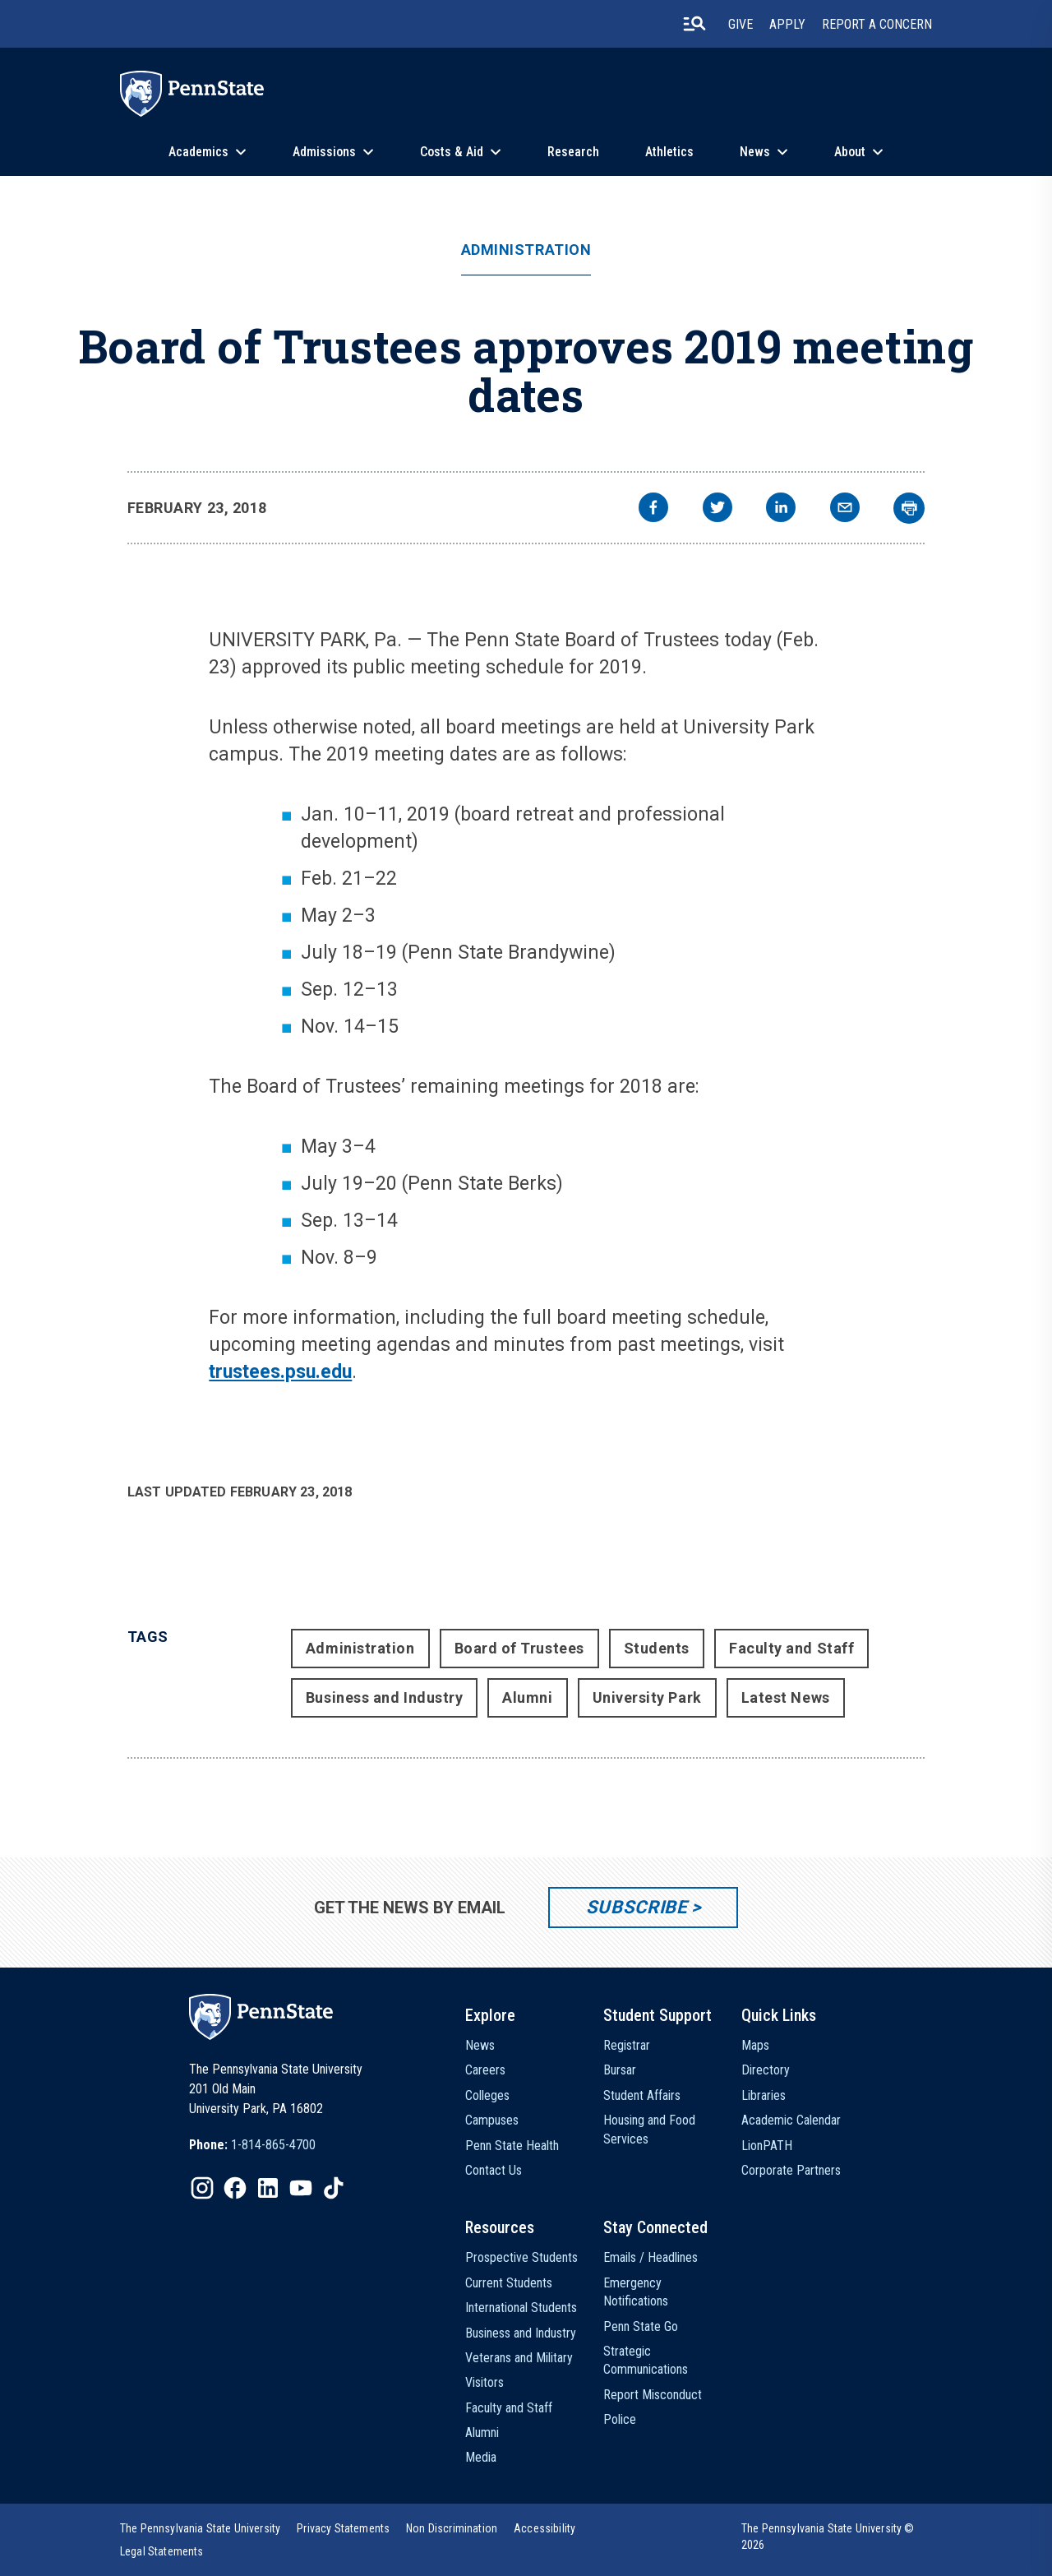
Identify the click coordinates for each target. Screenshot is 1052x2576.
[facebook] (653, 509)
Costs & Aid (451, 152)
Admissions (324, 152)
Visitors (484, 2382)
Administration (526, 250)
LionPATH (766, 2145)
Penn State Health (512, 2145)
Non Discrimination (451, 2528)
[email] (845, 509)
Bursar (619, 2070)
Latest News (785, 1697)
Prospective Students (521, 2257)
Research (573, 152)
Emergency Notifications (635, 2292)
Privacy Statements (343, 2528)
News (755, 152)
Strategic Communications (645, 2360)
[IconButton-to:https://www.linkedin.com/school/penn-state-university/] (268, 2188)
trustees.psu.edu (280, 1372)
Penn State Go (640, 2326)
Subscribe (636, 1907)
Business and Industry (384, 1697)
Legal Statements (162, 2551)
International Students (521, 2307)
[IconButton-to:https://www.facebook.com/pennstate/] (235, 2188)
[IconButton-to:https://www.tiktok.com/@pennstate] (334, 2188)
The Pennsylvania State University (200, 2528)
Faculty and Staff (791, 1648)
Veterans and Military (519, 2358)
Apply (787, 24)
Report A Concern (877, 24)
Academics (198, 152)
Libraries (763, 2095)
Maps (755, 2045)
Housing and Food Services (649, 2129)
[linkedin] (781, 509)
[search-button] (694, 24)
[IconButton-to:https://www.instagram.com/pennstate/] (202, 2188)
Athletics (669, 152)
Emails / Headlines (650, 2257)
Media (480, 2457)
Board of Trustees (519, 1648)
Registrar (626, 2045)
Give (740, 24)
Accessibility (544, 2528)
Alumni (527, 1697)
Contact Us (493, 2170)
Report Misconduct (652, 2395)
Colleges (487, 2095)
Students (657, 1648)
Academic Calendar (791, 2120)
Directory (765, 2070)
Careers (485, 2070)
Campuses (492, 2120)
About (849, 152)
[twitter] (717, 509)
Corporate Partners (791, 2170)
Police (619, 2419)
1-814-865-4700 (273, 2145)
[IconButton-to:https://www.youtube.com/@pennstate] (301, 2188)
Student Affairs (642, 2095)
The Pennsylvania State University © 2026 (828, 2536)
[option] (252, 2145)
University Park (647, 1697)
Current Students (508, 2283)
